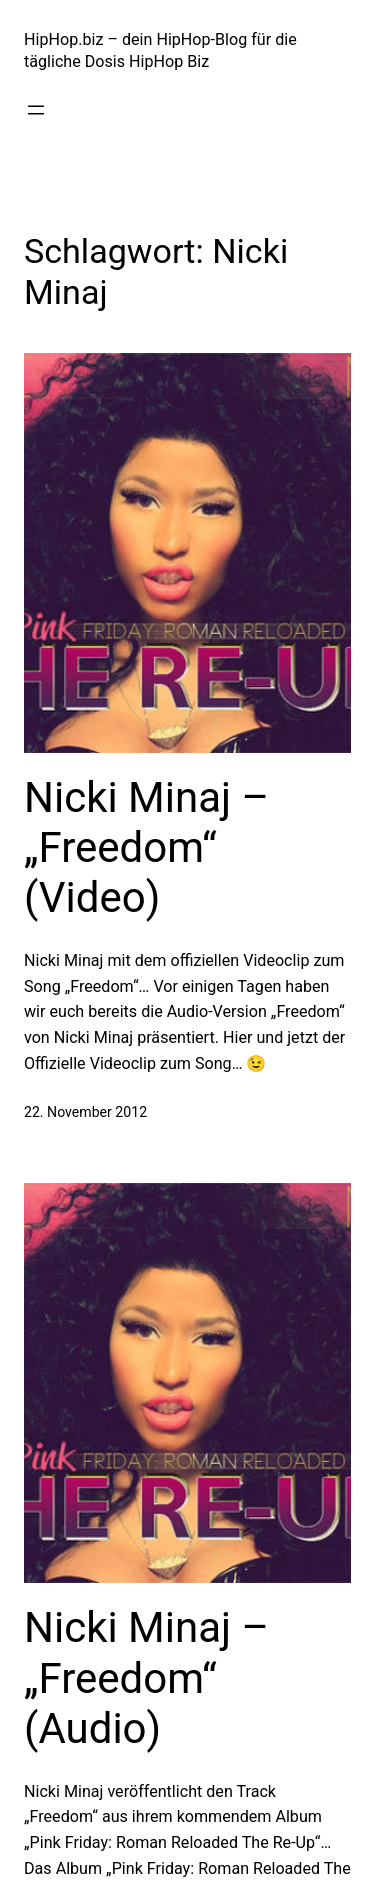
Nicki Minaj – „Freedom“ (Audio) (146, 1678)
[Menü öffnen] (36, 110)
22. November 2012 (85, 1112)
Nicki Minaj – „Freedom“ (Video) (146, 848)
